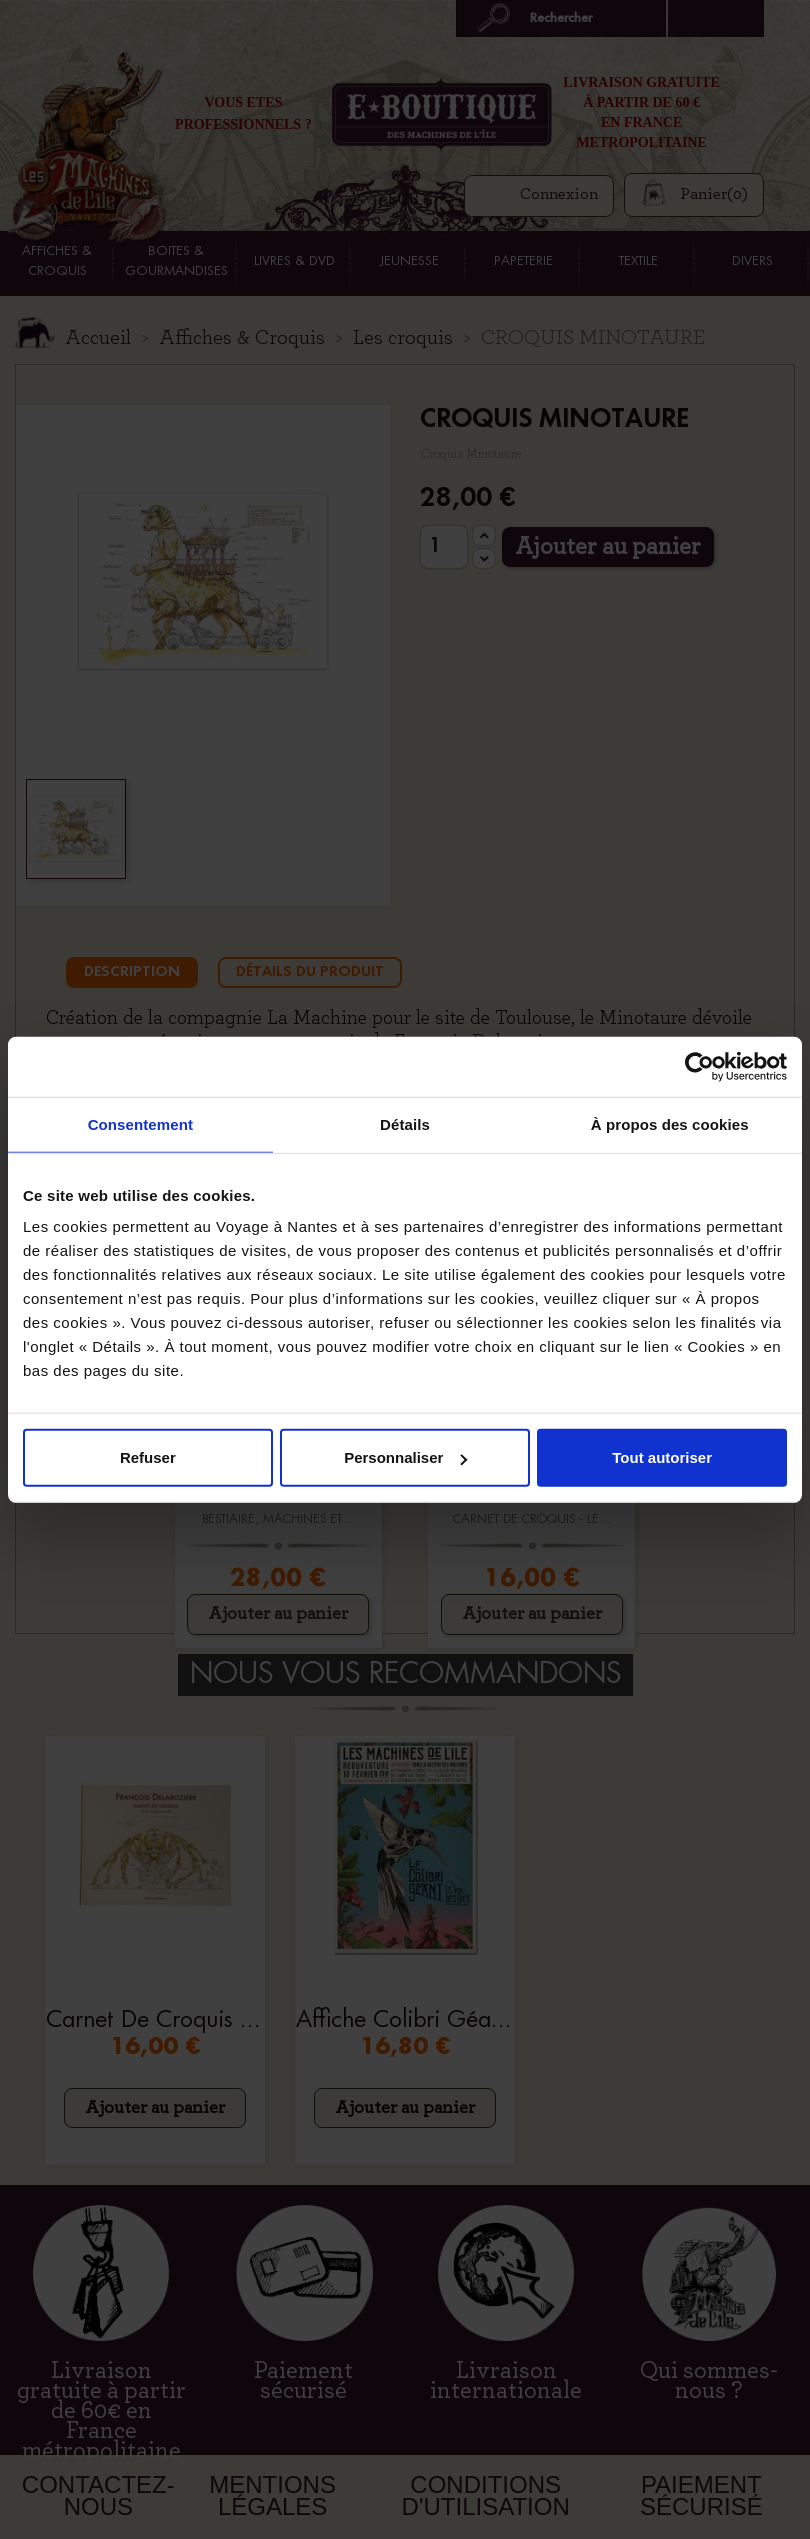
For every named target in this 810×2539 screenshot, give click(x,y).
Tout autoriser (662, 1457)
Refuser (148, 1457)
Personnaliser (405, 1457)
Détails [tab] (405, 1123)
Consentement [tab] (140, 1123)
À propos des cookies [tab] (670, 1123)
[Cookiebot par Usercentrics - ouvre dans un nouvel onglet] (699, 1066)
